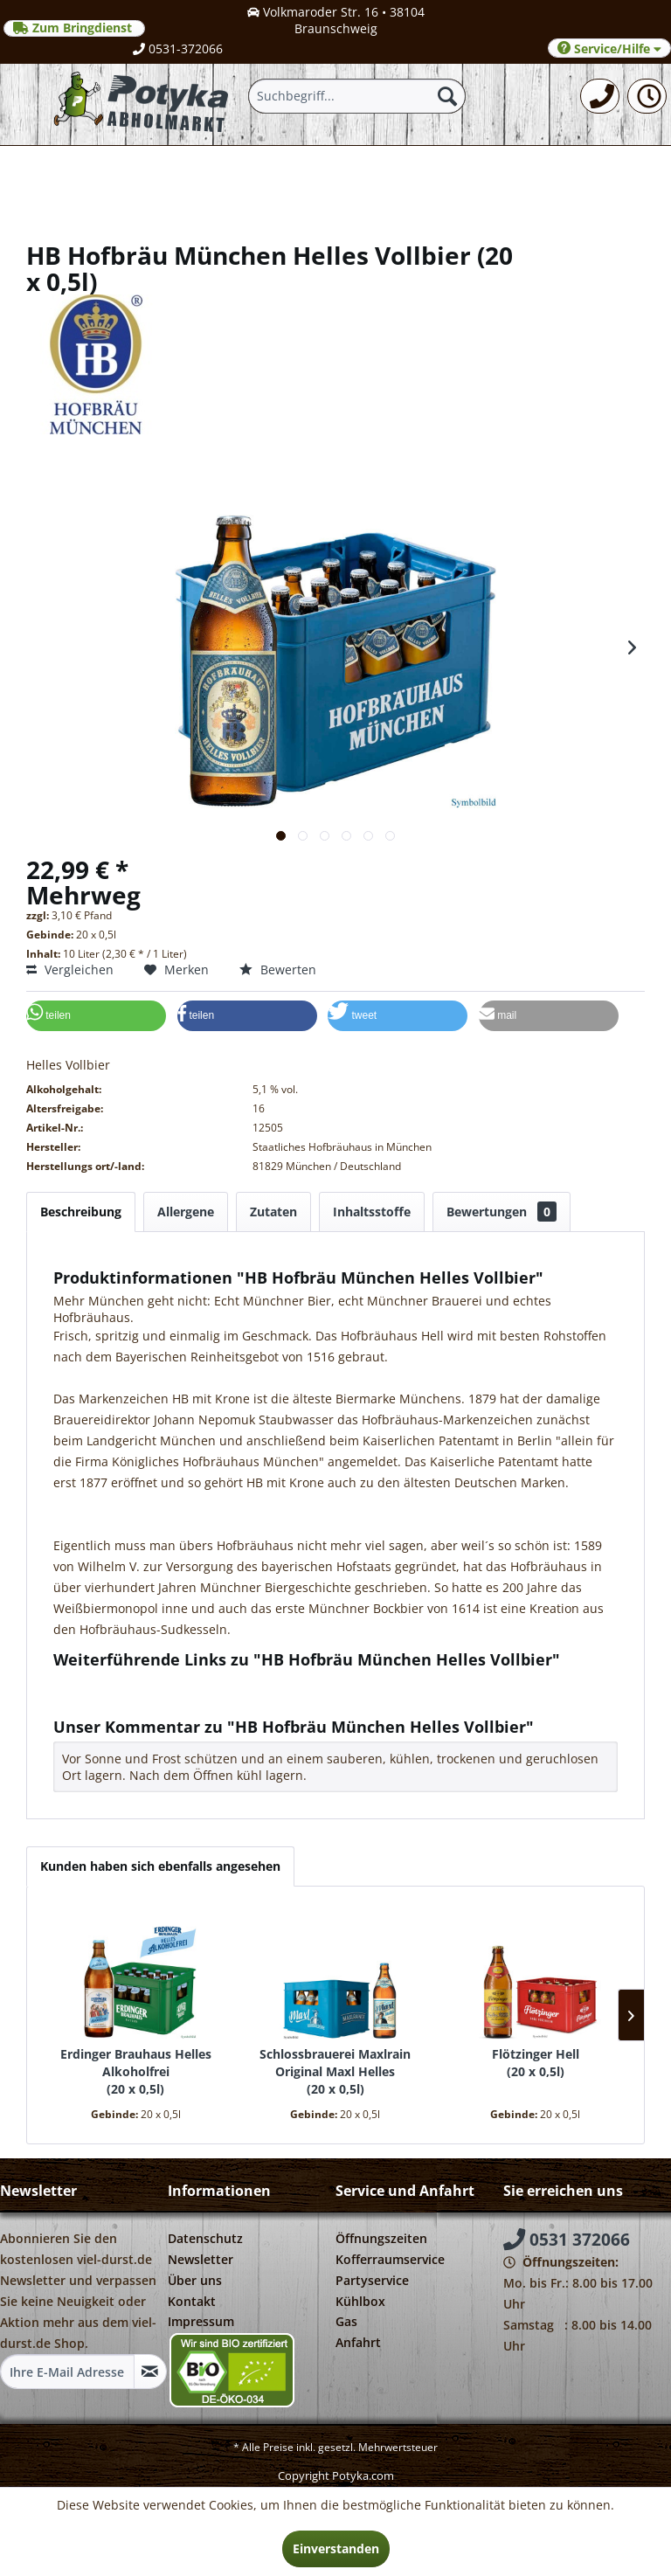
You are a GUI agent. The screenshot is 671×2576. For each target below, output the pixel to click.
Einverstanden (336, 2548)
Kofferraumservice (390, 2259)
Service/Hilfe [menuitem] (609, 48)
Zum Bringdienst (74, 28)
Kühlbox (360, 2301)
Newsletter (200, 2259)
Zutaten (273, 1211)
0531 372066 (566, 2239)
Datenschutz (205, 2238)
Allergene (185, 1211)
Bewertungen (501, 1211)
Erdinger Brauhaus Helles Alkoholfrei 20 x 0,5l (135, 2071)
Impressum (201, 2321)
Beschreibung (80, 1211)
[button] (96, 1016)
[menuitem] (599, 96)
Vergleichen (70, 969)
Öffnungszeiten (381, 2238)
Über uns (195, 2280)
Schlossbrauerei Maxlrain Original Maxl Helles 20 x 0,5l (335, 2071)
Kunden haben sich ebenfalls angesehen (160, 1866)
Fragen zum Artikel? (118, 1682)
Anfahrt (358, 2342)
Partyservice (372, 2280)
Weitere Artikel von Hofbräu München (172, 1699)
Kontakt (192, 2301)
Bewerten (277, 969)
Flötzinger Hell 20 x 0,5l (535, 2063)
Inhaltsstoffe (372, 1211)
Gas (346, 2321)
